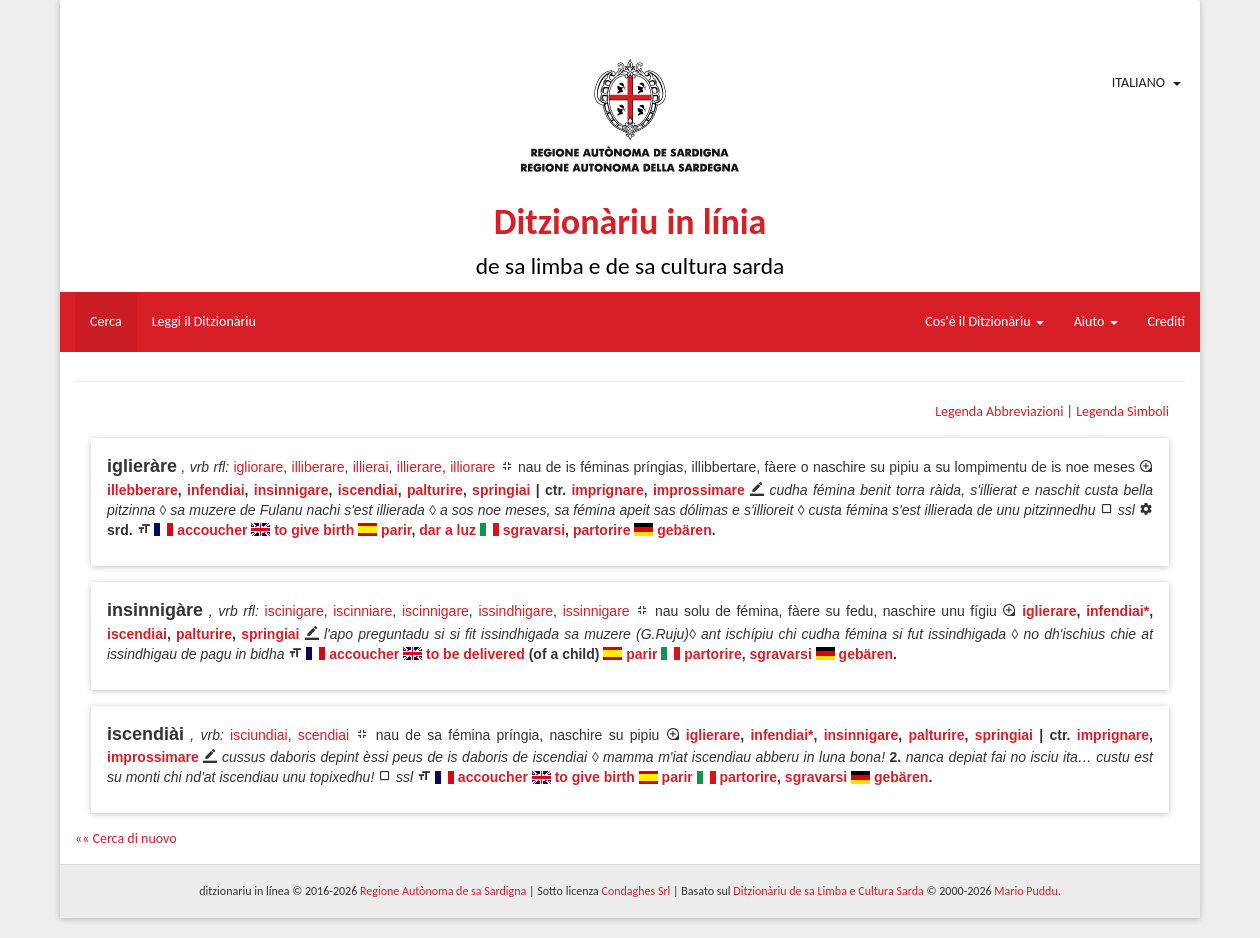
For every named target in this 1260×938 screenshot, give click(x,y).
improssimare (699, 490)
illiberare (318, 467)
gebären (684, 530)
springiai (501, 490)
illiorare (472, 467)
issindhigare (515, 611)
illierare (419, 467)
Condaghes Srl (635, 891)
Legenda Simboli (1122, 411)
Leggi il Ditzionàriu (204, 321)
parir (396, 530)
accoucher (212, 530)
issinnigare (596, 611)
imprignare (607, 490)
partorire (602, 530)
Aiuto (1096, 321)
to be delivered (475, 654)
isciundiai (259, 735)
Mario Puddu (1025, 891)
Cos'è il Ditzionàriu (984, 321)
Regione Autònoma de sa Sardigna (443, 891)
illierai (371, 467)
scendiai (323, 735)
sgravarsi (534, 530)
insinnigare (291, 490)
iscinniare (362, 611)
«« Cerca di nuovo (126, 838)
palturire (435, 490)
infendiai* (1117, 611)
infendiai (216, 490)
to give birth (314, 530)
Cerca (106, 321)
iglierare (1049, 611)
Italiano (1138, 82)
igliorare (258, 467)
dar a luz (447, 530)
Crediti (1167, 321)
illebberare (142, 490)
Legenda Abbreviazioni (999, 411)
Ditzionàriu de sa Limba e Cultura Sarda (828, 891)
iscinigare (294, 611)
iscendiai (368, 490)
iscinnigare (435, 611)
